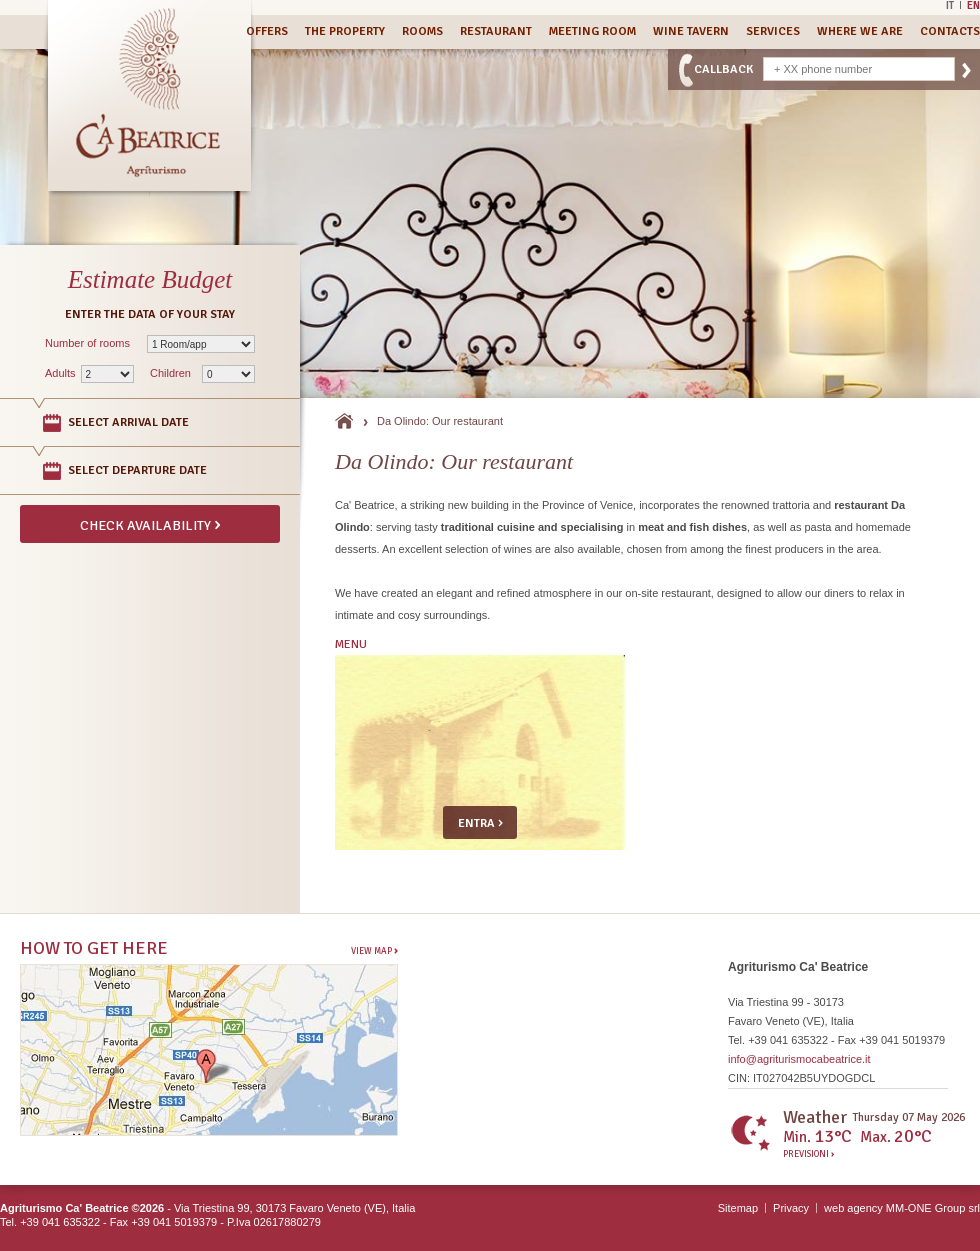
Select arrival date (128, 422)
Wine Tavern (691, 31)
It (950, 5)
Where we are (860, 31)
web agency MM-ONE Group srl (902, 1208)
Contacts (950, 31)
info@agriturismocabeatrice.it (799, 1059)
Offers (267, 31)
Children (170, 373)
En (973, 5)
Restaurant (496, 31)
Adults (60, 373)
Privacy (791, 1208)
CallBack (723, 69)
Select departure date (137, 470)
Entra (480, 822)
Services (773, 31)
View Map (374, 950)
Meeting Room (592, 31)
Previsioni (808, 1155)
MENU (351, 644)
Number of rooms (87, 343)
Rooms (422, 31)
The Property (345, 31)
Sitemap (738, 1208)
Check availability (150, 524)
